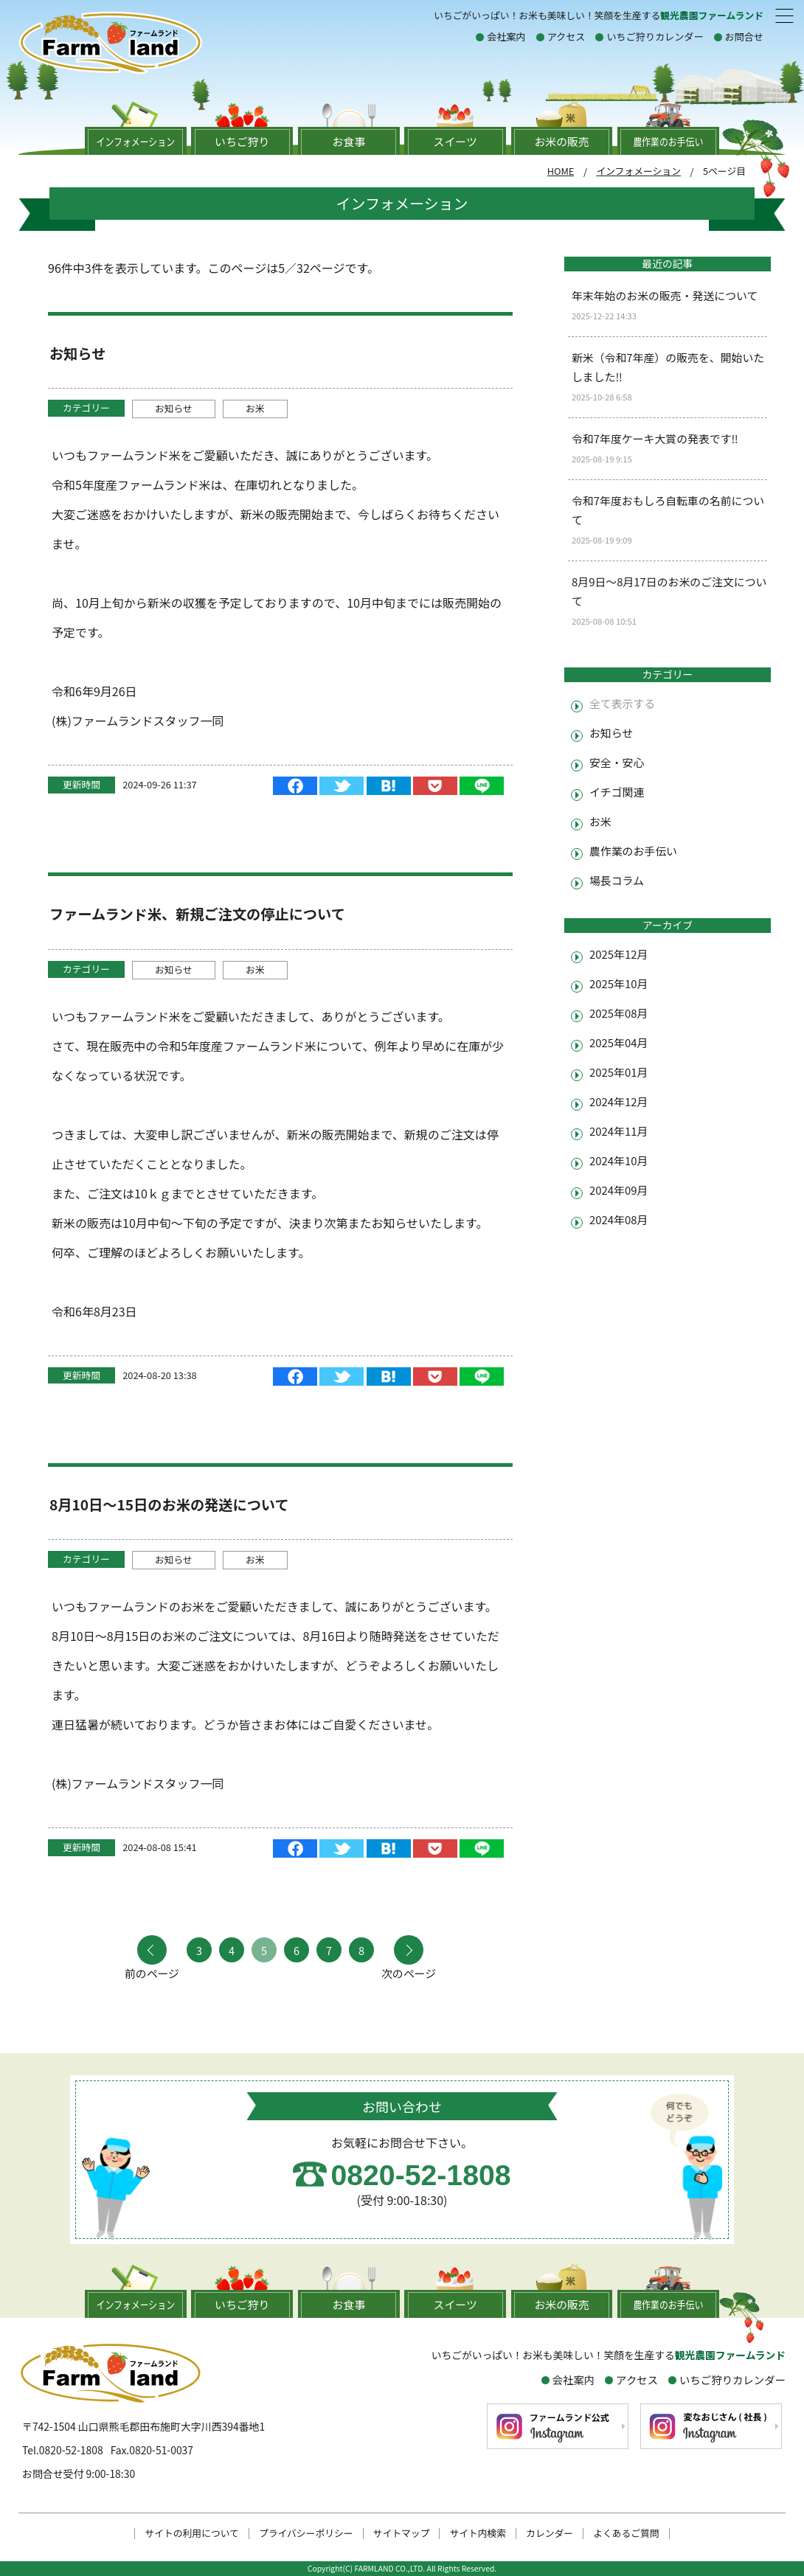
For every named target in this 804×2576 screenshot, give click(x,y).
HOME (561, 171)
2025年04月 (618, 1042)
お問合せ (744, 36)
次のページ (408, 1972)
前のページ (152, 1972)
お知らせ (77, 353)
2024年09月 (618, 1190)
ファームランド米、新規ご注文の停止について (197, 913)
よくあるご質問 (626, 2533)
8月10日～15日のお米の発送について (169, 1504)
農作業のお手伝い (633, 850)
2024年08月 (618, 1219)
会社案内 (506, 36)
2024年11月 (618, 1131)
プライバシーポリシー (306, 2533)
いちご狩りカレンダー (654, 36)
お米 (255, 408)
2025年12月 (618, 954)
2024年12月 (618, 1101)
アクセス (566, 36)
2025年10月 (618, 983)
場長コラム (616, 880)
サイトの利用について (192, 2533)
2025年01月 (618, 1072)
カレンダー (549, 2533)
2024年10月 (618, 1160)
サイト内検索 (477, 2533)
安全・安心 (616, 762)
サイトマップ (401, 2533)
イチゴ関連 (616, 791)
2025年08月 (618, 1013)
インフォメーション (638, 171)
